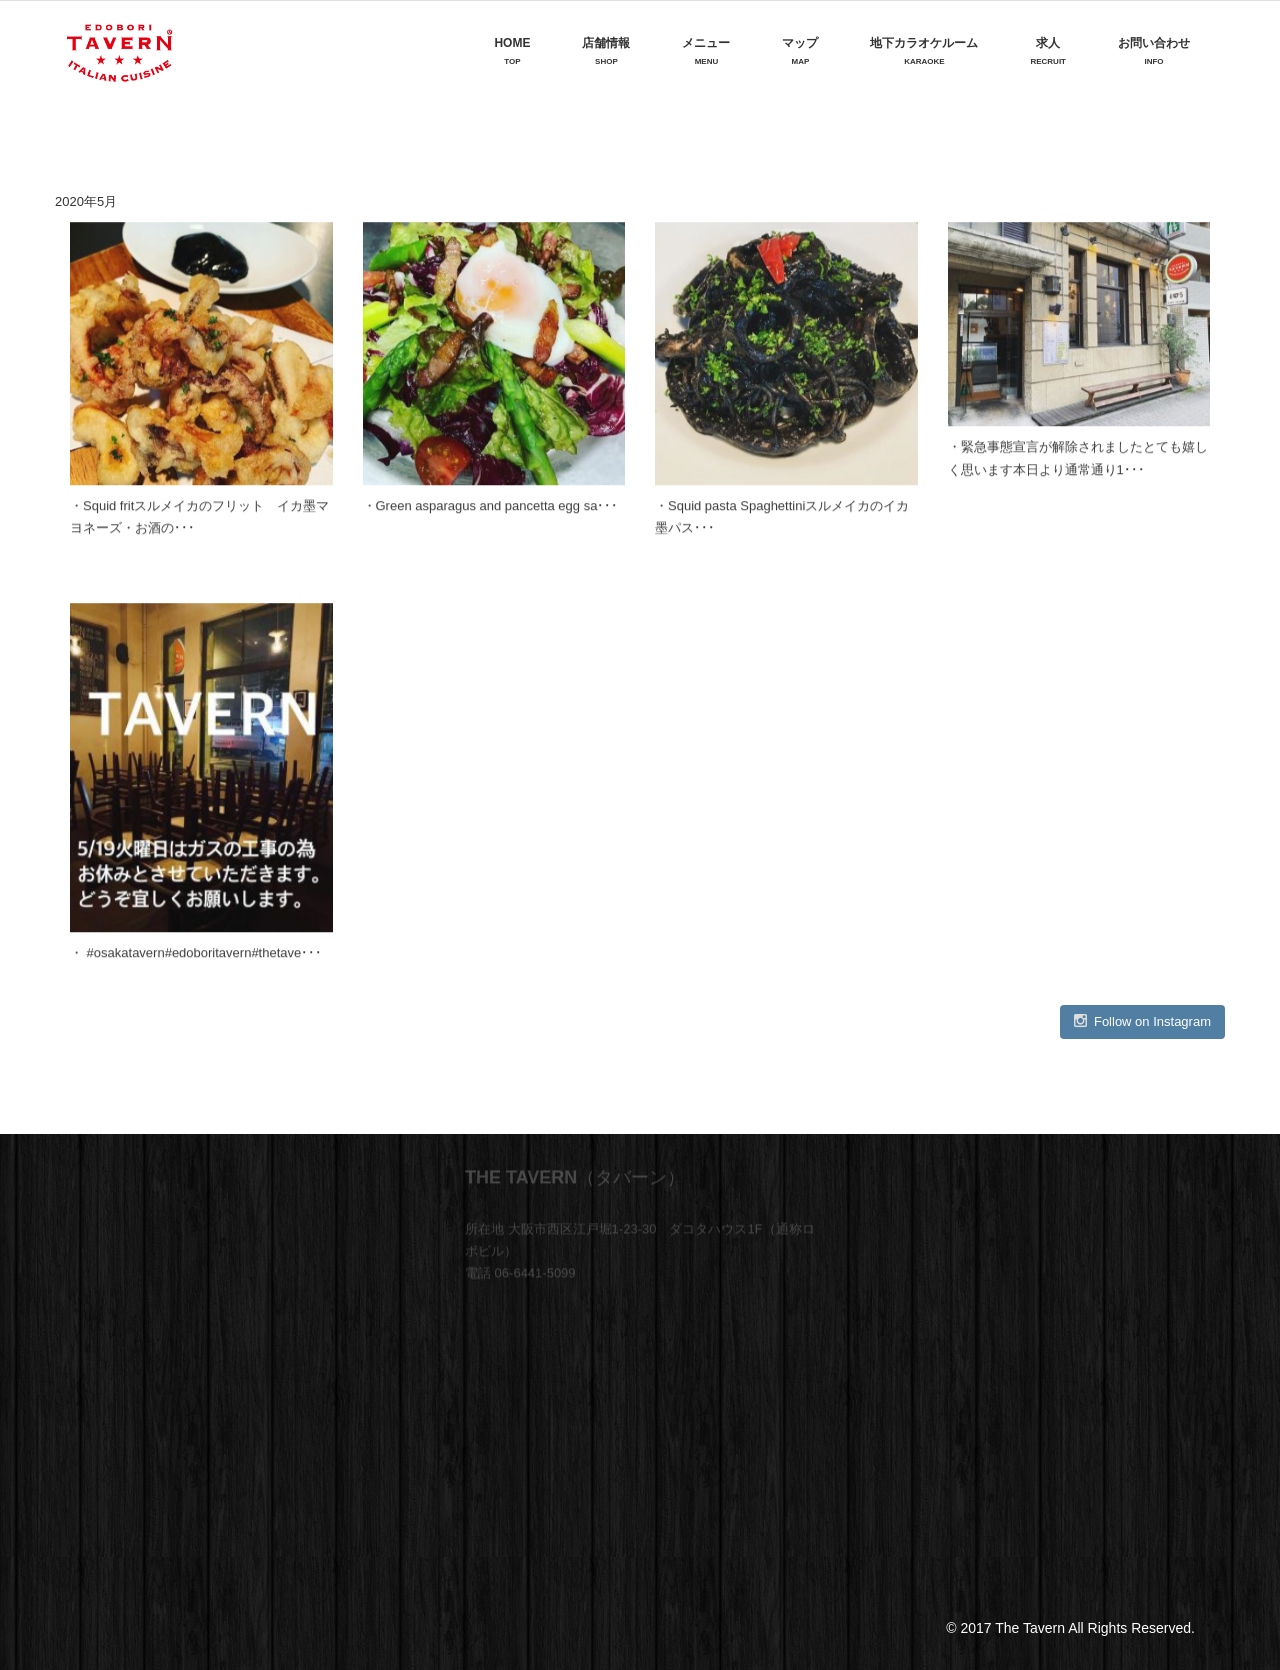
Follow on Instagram (1142, 1021)
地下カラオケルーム (924, 51)
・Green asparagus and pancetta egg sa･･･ (491, 504)
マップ (800, 51)
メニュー (706, 51)
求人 (1048, 51)
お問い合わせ (1154, 51)
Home (512, 51)
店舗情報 (606, 51)
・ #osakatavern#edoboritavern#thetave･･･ (196, 950)
